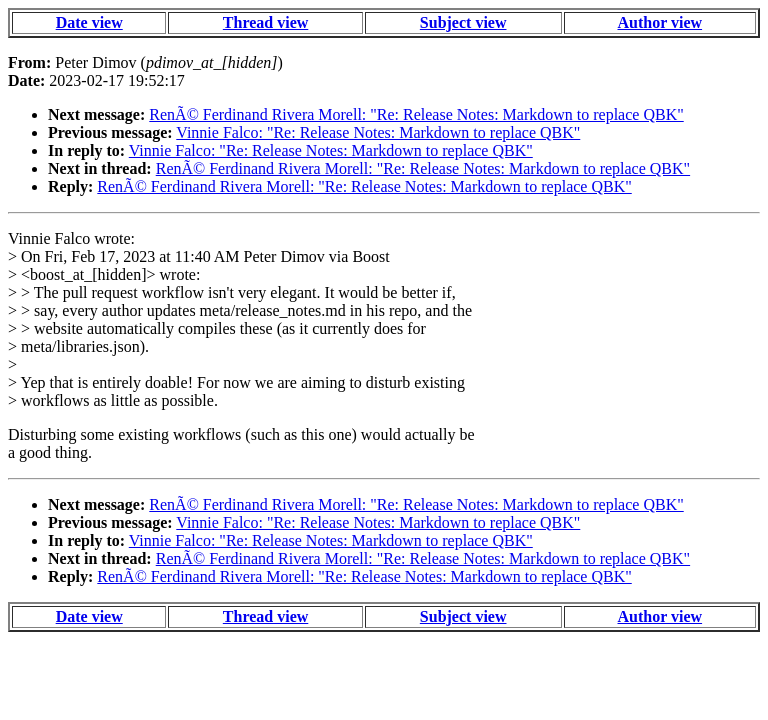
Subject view (463, 22)
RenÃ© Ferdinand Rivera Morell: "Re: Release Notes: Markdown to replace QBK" (416, 114)
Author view (660, 22)
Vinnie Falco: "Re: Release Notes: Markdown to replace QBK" (378, 132)
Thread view (265, 22)
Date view (89, 22)
